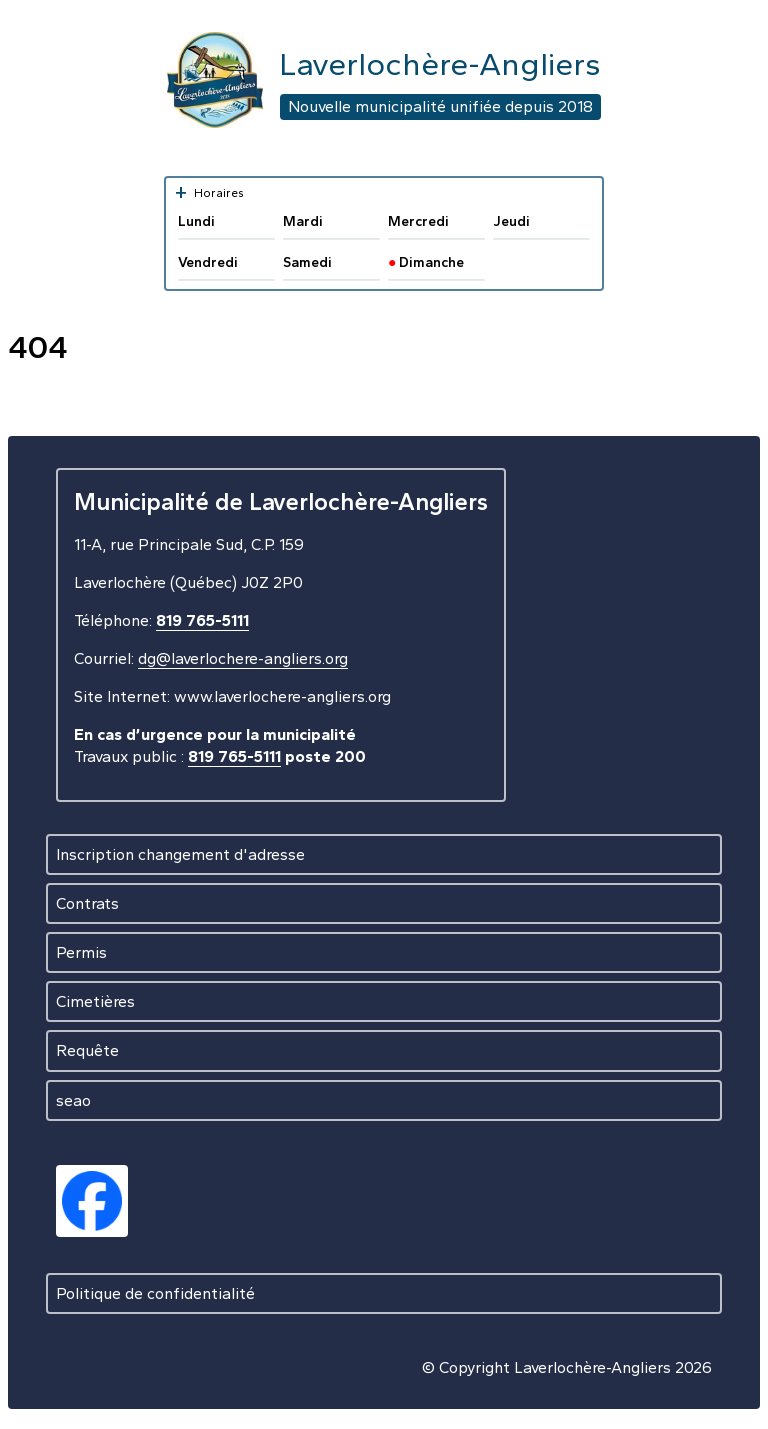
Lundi (196, 221)
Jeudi (511, 221)
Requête (87, 1050)
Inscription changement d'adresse (180, 854)
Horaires (209, 192)
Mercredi (418, 221)
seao (73, 1100)
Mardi (303, 221)
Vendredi (208, 262)
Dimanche (426, 262)
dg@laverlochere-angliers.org (243, 658)
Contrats (87, 903)
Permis (81, 952)
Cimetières (95, 1001)
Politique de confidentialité (155, 1293)
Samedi (307, 262)
